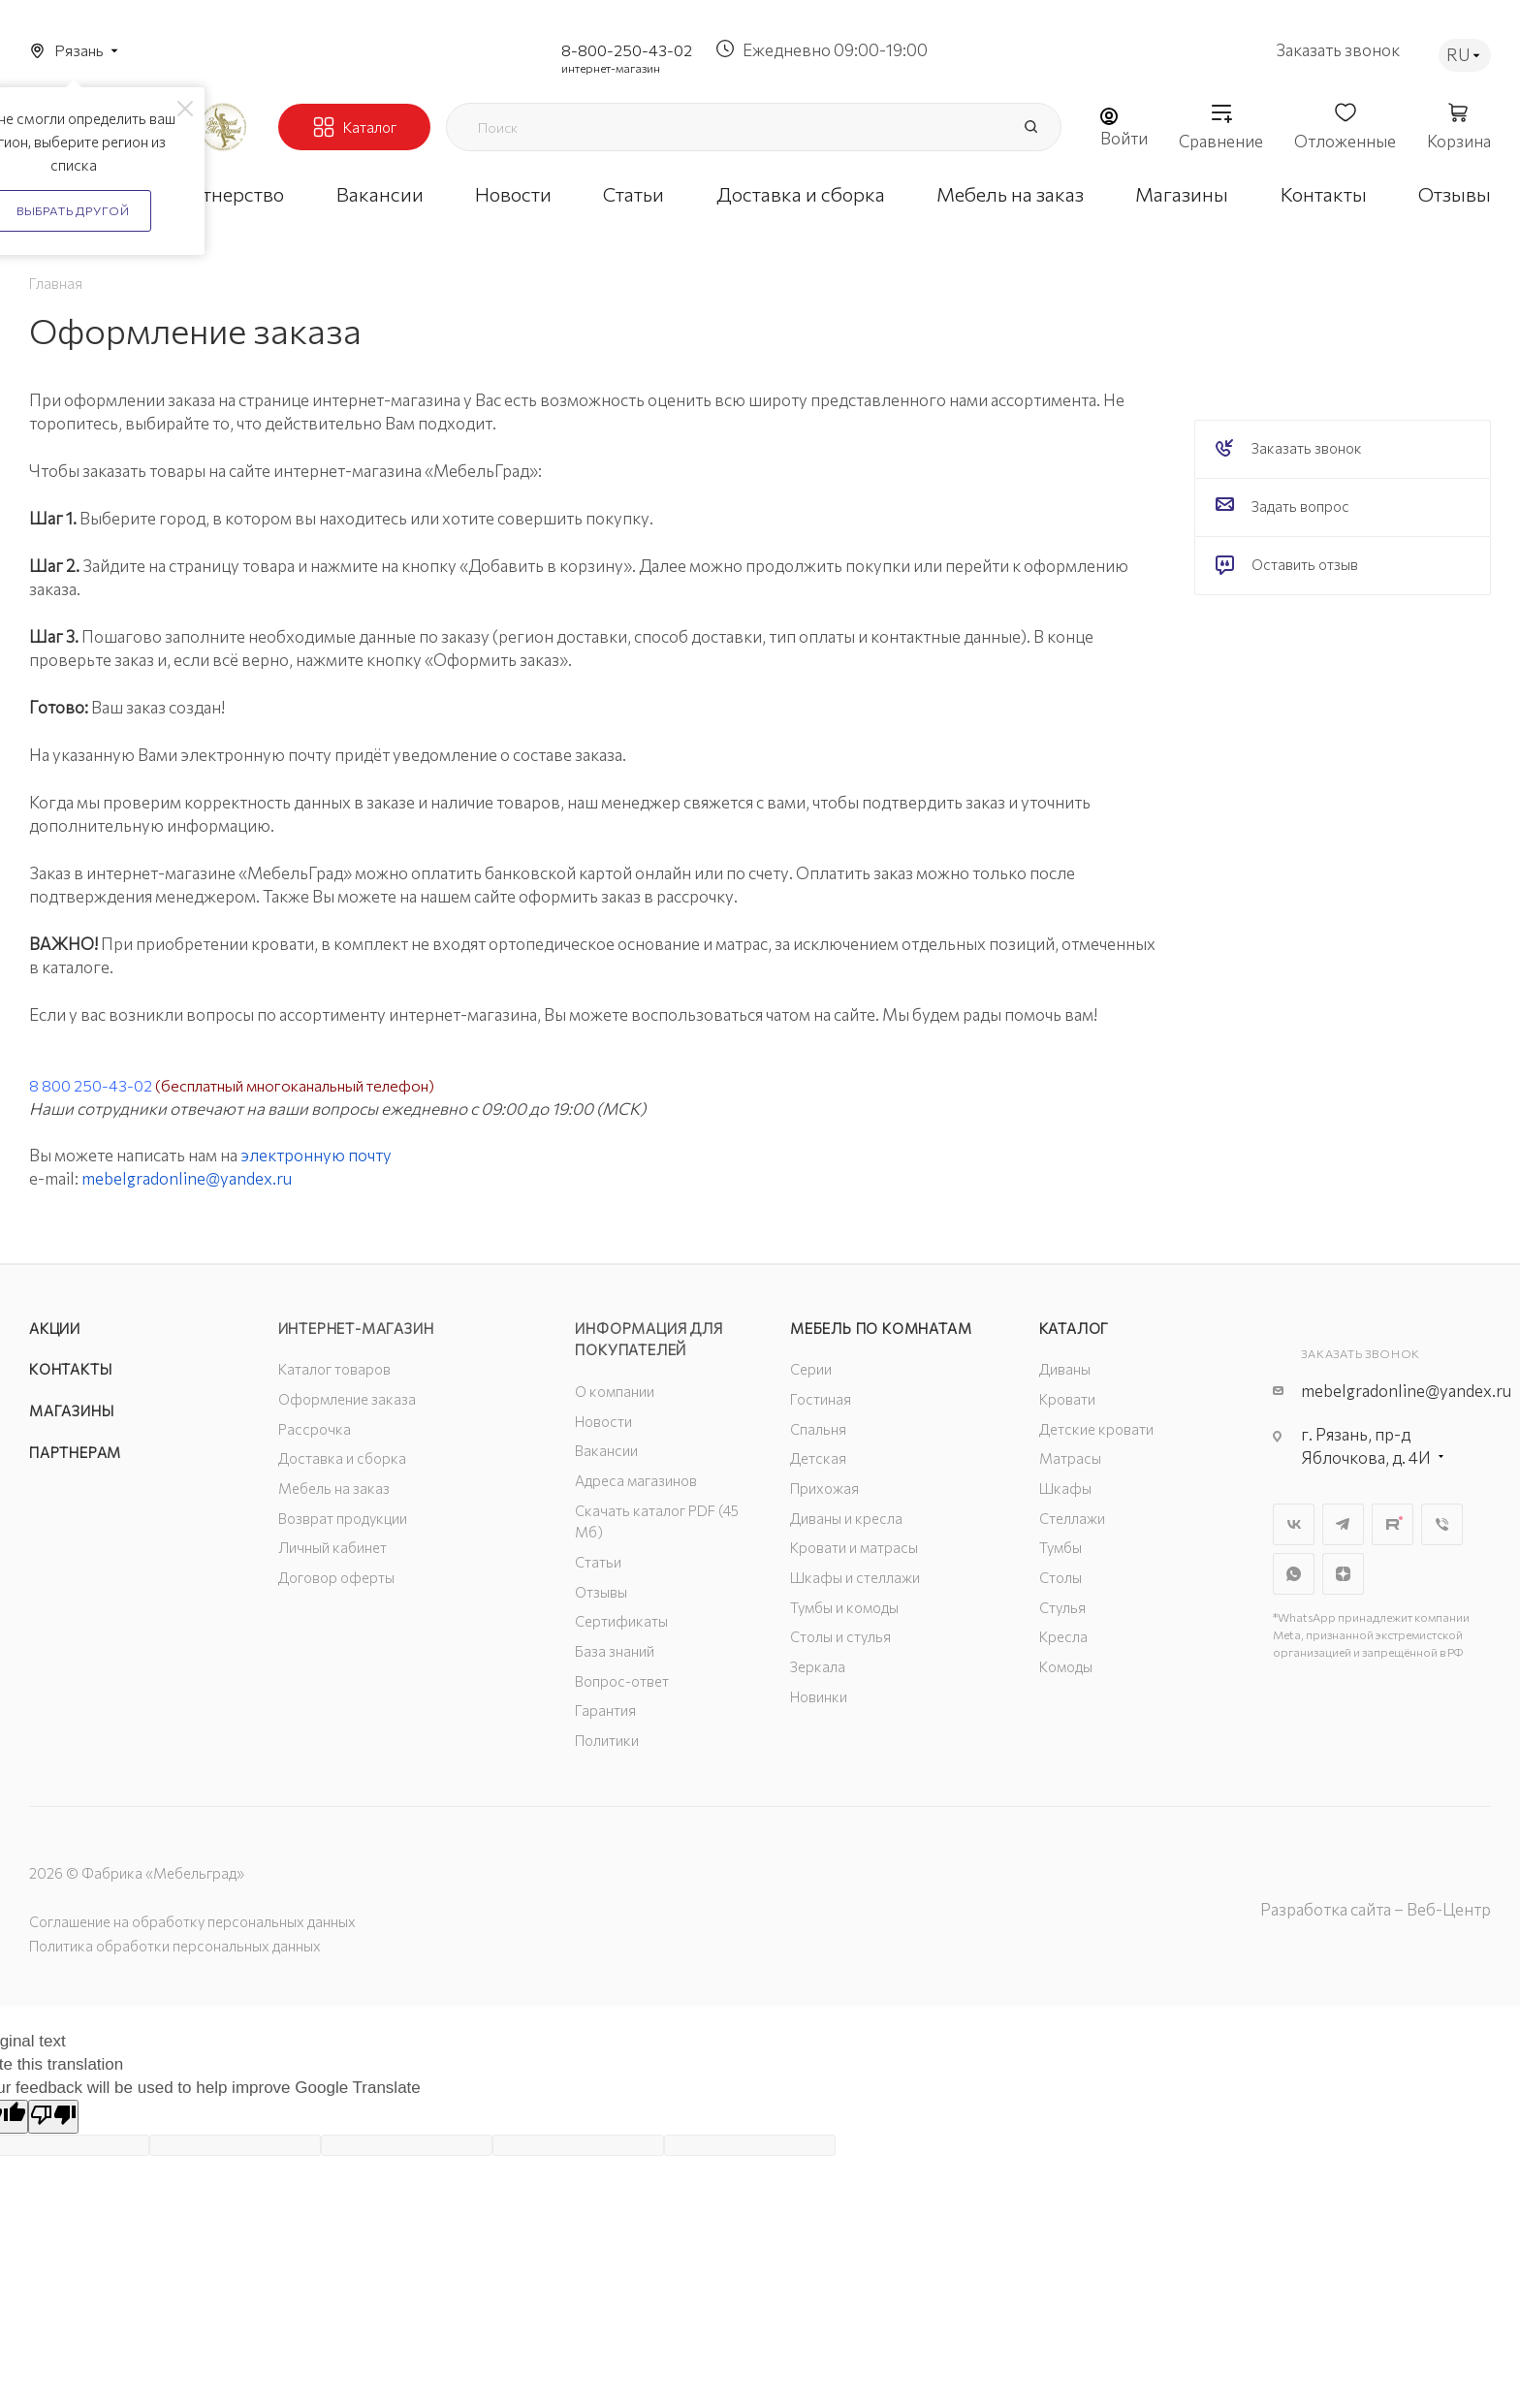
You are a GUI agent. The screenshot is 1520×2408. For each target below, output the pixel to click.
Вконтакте (1293, 1524)
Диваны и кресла (846, 1518)
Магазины (71, 1410)
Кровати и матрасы (854, 1547)
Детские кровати (1096, 1429)
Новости (603, 1421)
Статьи (598, 1561)
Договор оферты (336, 1577)
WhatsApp (1293, 1574)
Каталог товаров (334, 1369)
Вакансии (606, 1450)
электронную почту (316, 1155)
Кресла (1063, 1636)
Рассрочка (314, 1429)
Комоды (1065, 1666)
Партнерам (75, 1452)
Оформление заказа (347, 1399)
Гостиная (820, 1399)
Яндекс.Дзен (1343, 1574)
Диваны (1065, 1369)
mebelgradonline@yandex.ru (186, 1178)
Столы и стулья (840, 1636)
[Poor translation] (53, 2117)
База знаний (614, 1651)
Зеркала (817, 1666)
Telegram (1343, 1524)
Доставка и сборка (342, 1458)
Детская (818, 1458)
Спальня (818, 1429)
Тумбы (1060, 1547)
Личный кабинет (332, 1547)
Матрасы (1070, 1458)
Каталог (1074, 1328)
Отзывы (601, 1591)
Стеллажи (1072, 1518)
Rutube (1392, 1524)
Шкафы (1065, 1488)
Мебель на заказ (334, 1488)
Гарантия (605, 1710)
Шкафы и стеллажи (855, 1577)
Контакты (70, 1369)
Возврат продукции (342, 1518)
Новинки (818, 1696)
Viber (1442, 1524)
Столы (1060, 1577)
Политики (607, 1740)
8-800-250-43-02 (626, 50)
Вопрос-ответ (622, 1681)
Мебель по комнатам (880, 1328)
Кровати (1067, 1399)
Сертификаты (621, 1621)
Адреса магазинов (636, 1480)
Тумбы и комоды (844, 1607)
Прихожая (824, 1488)
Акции (54, 1328)
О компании (614, 1391)
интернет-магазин (610, 68)
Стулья (1062, 1607)
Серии (811, 1369)
